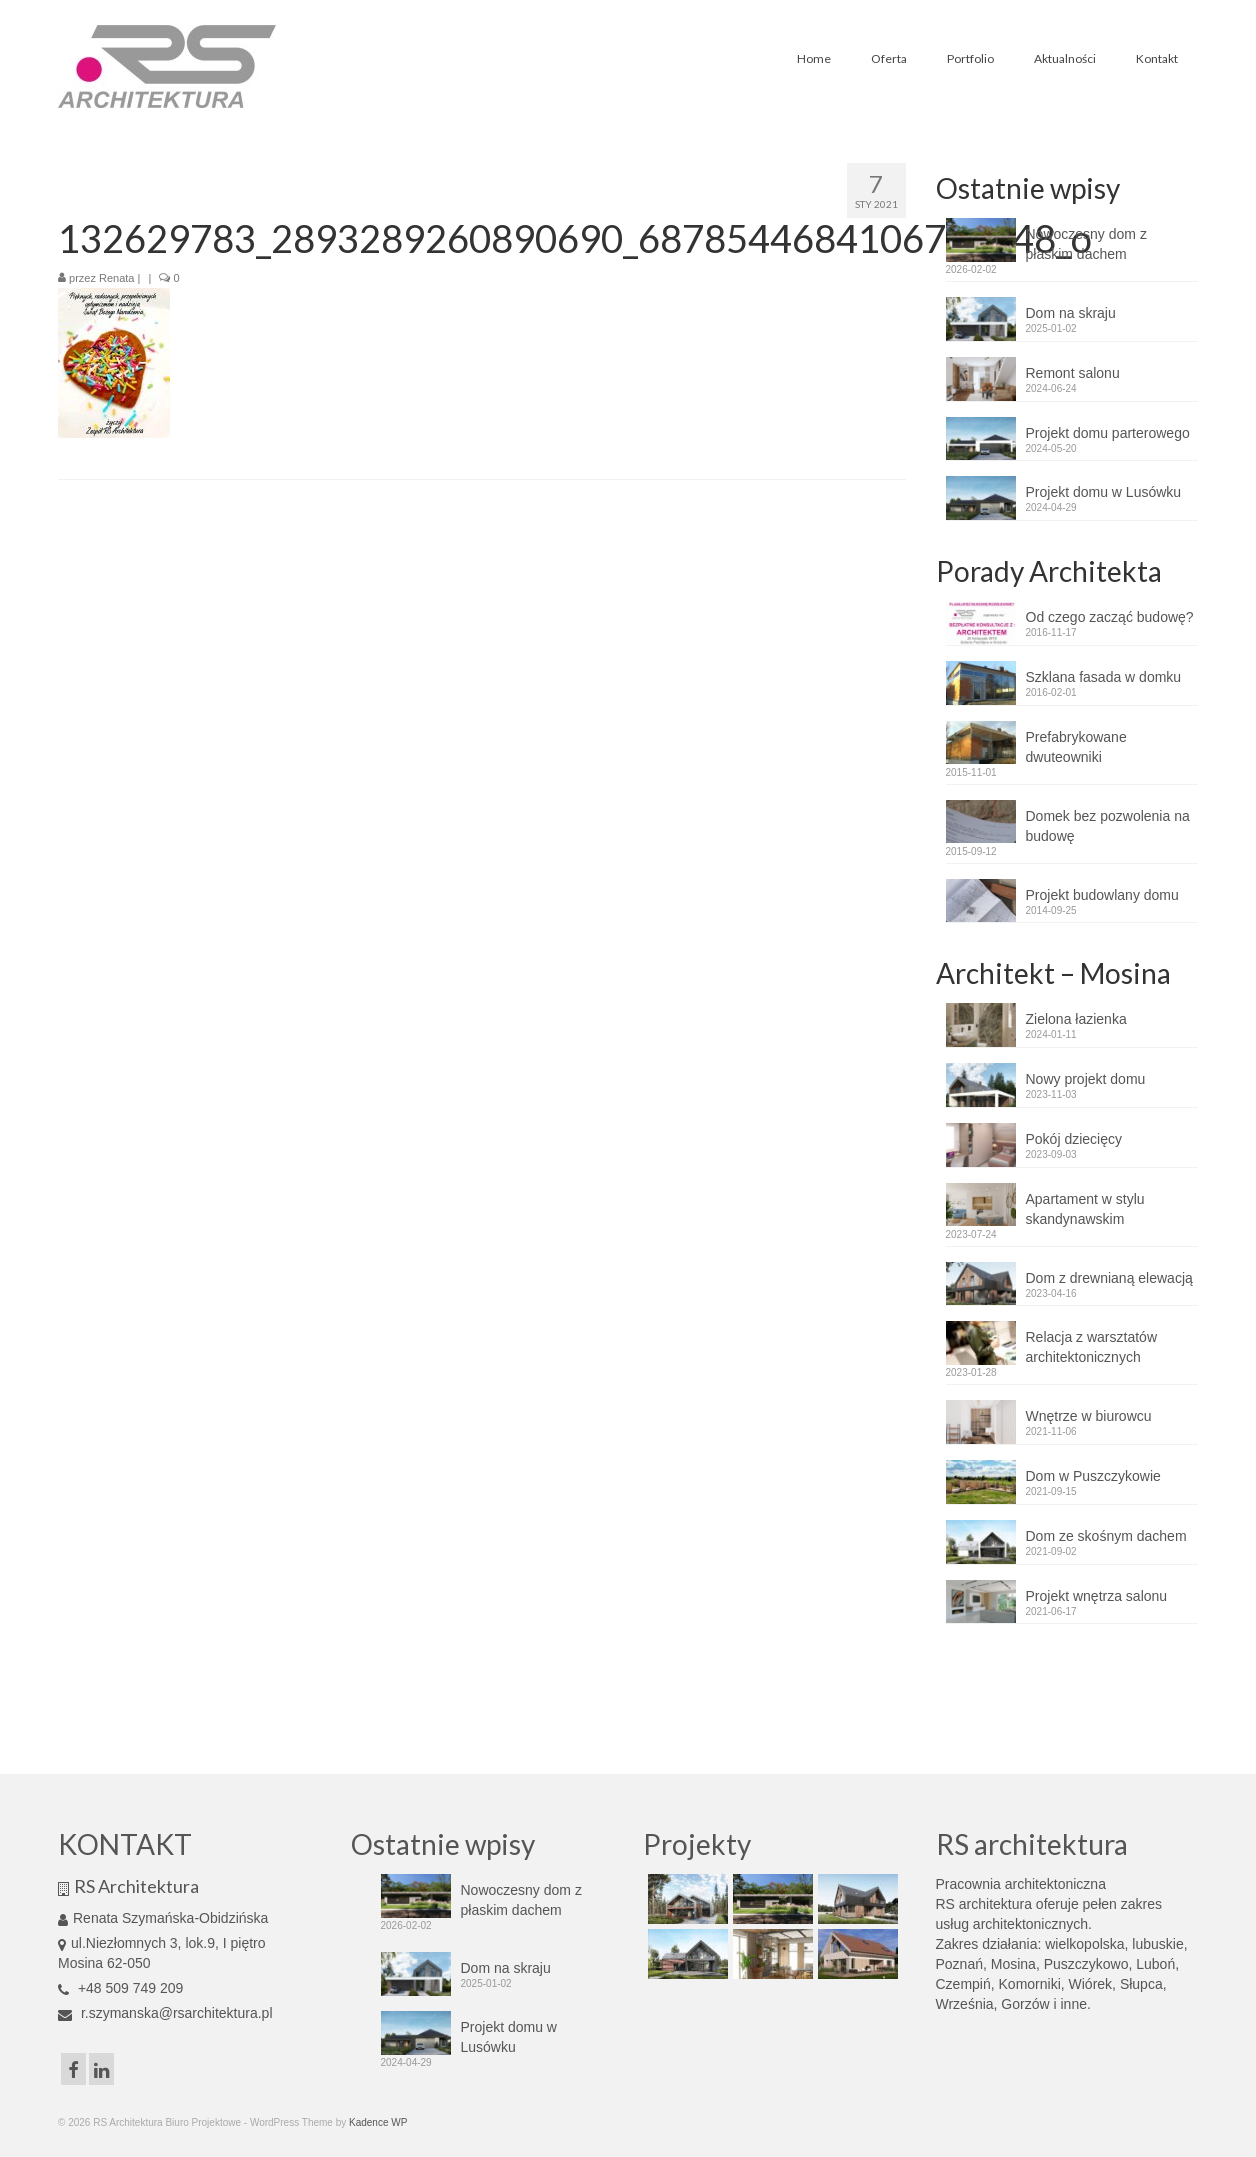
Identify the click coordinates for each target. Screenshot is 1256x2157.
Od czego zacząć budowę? (1110, 617)
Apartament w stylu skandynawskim (1085, 1209)
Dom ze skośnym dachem (1106, 1536)
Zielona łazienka (1076, 1019)
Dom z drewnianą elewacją (1109, 1278)
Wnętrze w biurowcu (1089, 1416)
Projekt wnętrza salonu (1097, 1596)
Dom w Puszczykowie (1093, 1476)
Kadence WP (378, 2122)
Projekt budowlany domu (1102, 895)
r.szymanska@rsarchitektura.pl (165, 2013)
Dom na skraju (1071, 313)
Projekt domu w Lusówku (1104, 492)
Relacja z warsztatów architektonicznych (1092, 1347)
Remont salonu (1073, 373)
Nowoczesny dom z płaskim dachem (1086, 244)
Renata (116, 278)
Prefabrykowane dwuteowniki (1076, 747)
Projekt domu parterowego (1108, 433)
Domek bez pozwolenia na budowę (1108, 826)
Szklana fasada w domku (1104, 677)
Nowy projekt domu (1086, 1079)
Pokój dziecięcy (1074, 1139)
